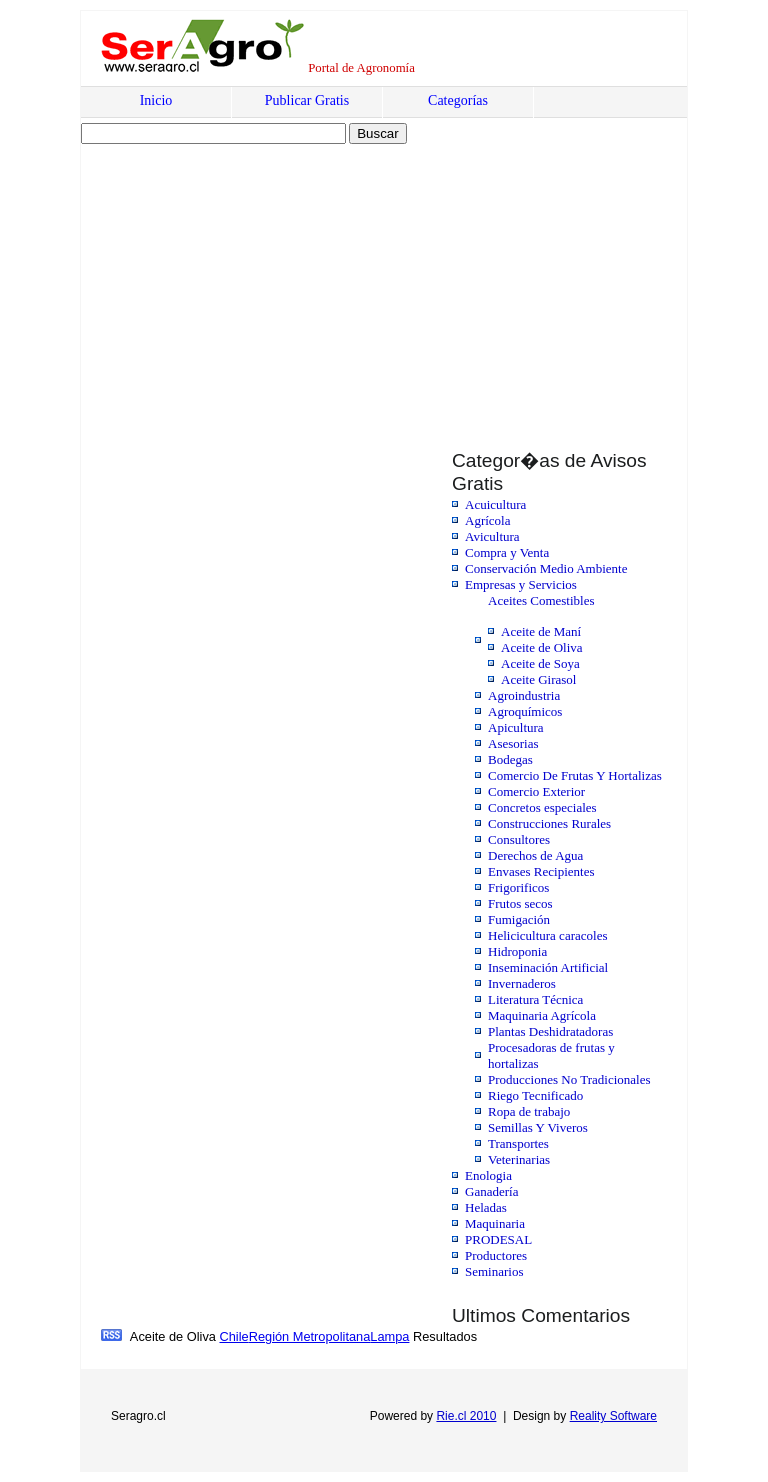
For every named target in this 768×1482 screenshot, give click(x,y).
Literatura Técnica (535, 999)
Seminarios (494, 1271)
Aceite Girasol (538, 679)
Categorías (458, 100)
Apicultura (516, 727)
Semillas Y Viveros (538, 1127)
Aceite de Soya (540, 663)
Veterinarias (519, 1159)
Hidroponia (517, 951)
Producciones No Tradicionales (569, 1079)
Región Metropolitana (310, 1336)
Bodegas (510, 759)
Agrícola (487, 520)
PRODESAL (498, 1239)
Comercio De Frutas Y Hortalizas (575, 775)
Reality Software (613, 1416)
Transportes (518, 1143)
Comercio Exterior (536, 791)
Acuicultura (495, 504)
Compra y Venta (507, 552)
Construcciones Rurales (549, 823)
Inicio (156, 100)
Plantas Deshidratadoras (550, 1031)
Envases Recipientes (541, 871)
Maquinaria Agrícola (542, 1015)
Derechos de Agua (535, 855)
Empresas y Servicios (521, 584)
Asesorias (513, 743)
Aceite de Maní (541, 631)
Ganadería (491, 1191)
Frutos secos (520, 903)
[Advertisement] (253, 277)
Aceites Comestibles (541, 600)
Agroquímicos (525, 711)
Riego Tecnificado (535, 1095)
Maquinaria (495, 1223)
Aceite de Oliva (542, 647)
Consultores (519, 839)
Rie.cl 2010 (466, 1416)
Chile (233, 1336)
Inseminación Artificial (548, 967)
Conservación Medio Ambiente (546, 568)
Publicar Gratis (307, 100)
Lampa (389, 1336)
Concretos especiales (542, 807)
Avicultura (492, 536)
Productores (496, 1255)
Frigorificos (518, 887)
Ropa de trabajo (529, 1111)
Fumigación (519, 919)
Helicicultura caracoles (547, 935)
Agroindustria (524, 695)
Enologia (488, 1175)
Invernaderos (522, 983)
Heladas (486, 1207)
